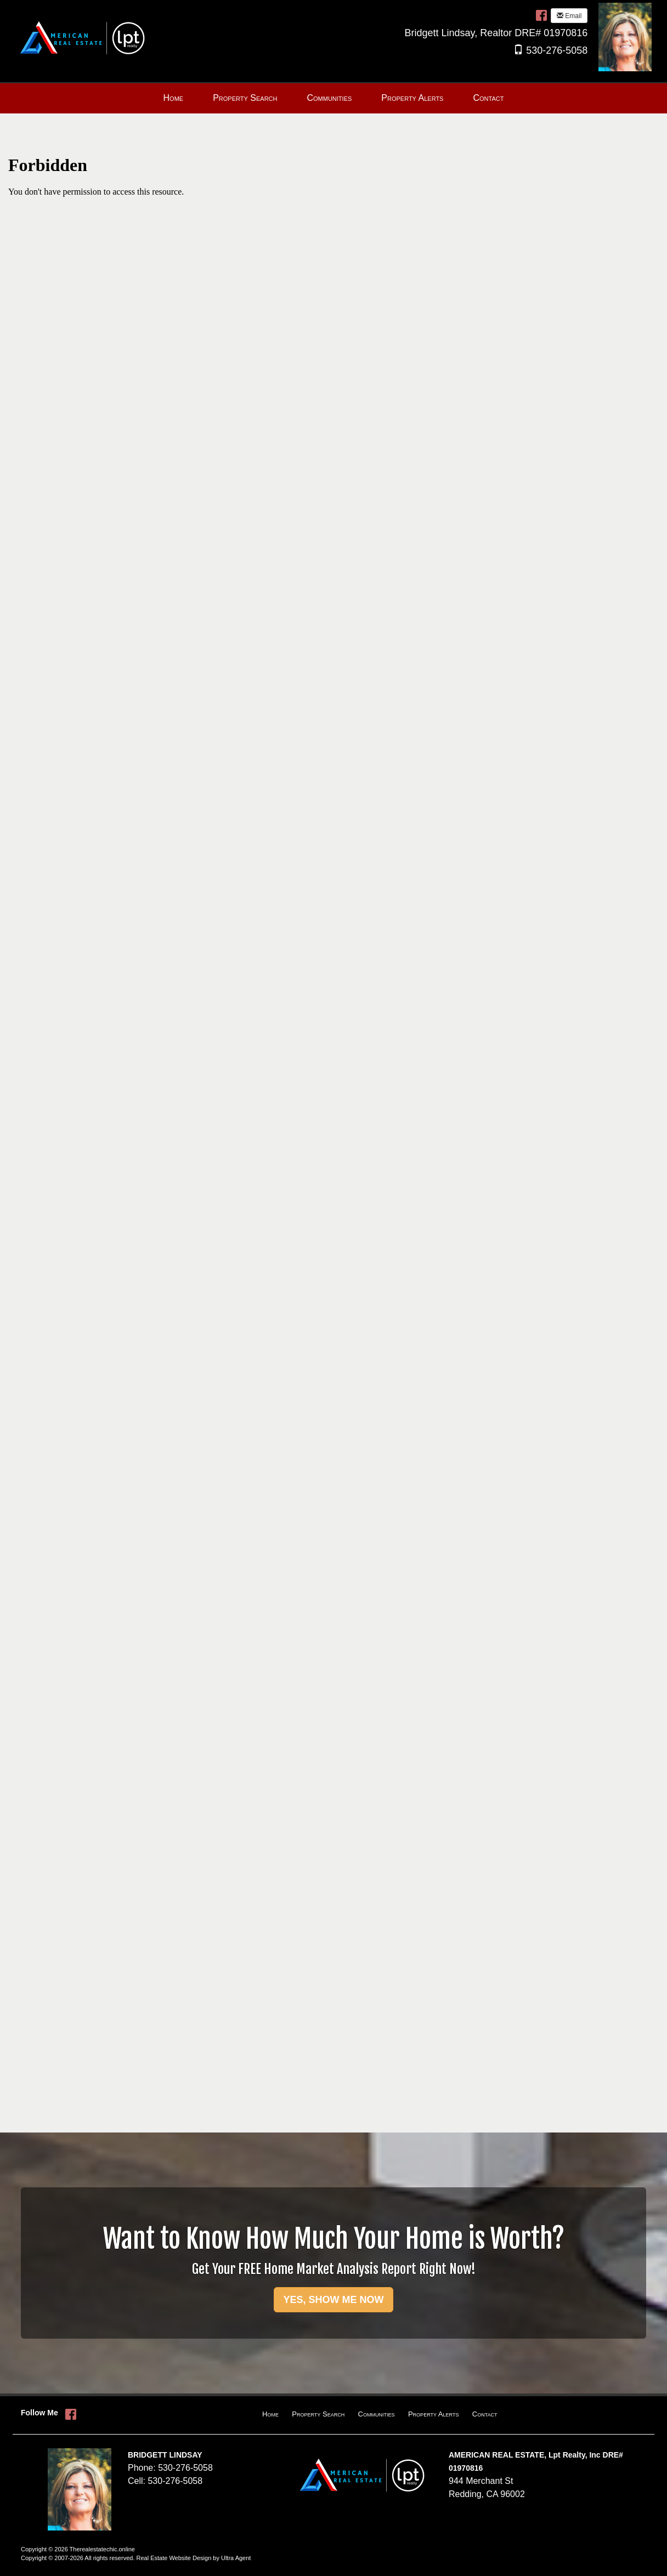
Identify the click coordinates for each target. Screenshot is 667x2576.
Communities (376, 2414)
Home (270, 2414)
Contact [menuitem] (488, 98)
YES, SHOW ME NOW (333, 2299)
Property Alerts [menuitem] (412, 98)
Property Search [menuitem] (245, 98)
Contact (485, 2414)
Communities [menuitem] (329, 98)
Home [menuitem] (173, 98)
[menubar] (333, 98)
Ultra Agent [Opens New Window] (236, 2558)
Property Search (318, 2414)
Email (569, 16)
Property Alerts (433, 2414)
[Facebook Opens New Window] (541, 15)
